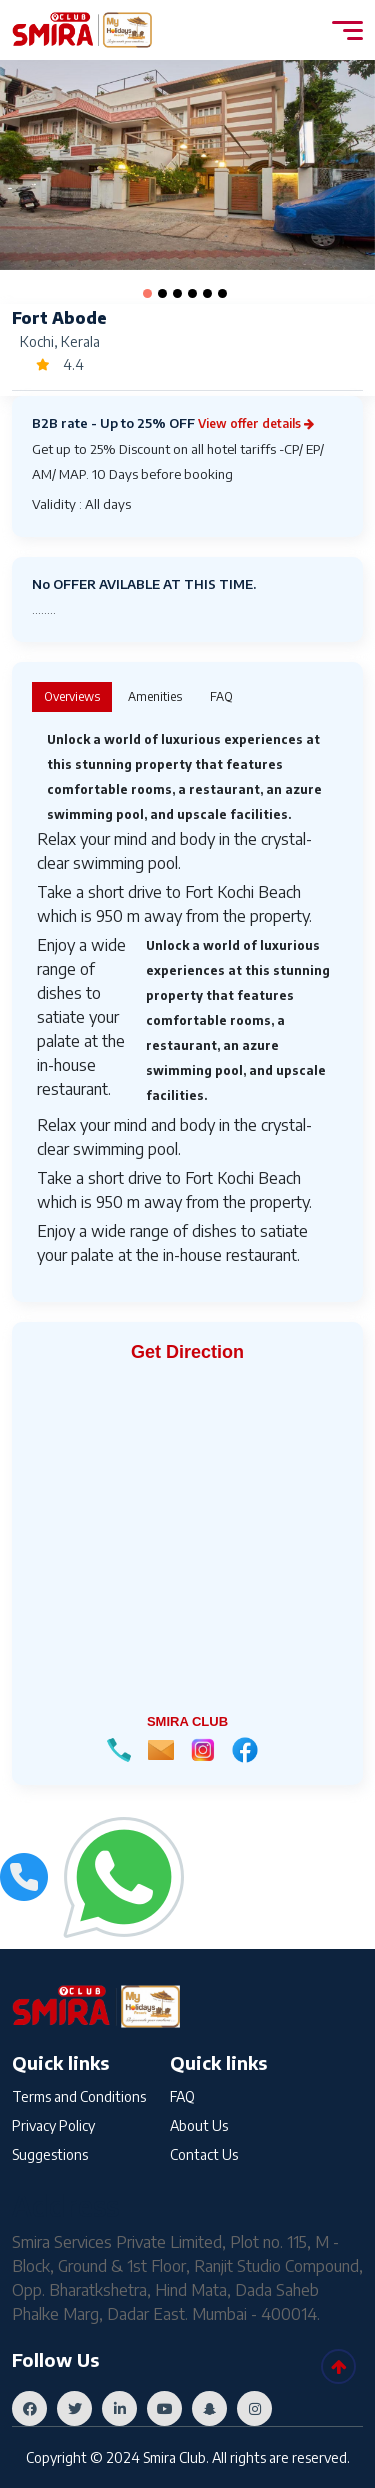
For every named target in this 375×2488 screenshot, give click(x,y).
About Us (199, 2125)
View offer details (256, 423)
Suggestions (50, 2154)
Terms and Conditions (79, 2096)
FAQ (182, 2096)
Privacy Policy (53, 2125)
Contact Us (204, 2154)
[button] (147, 293)
